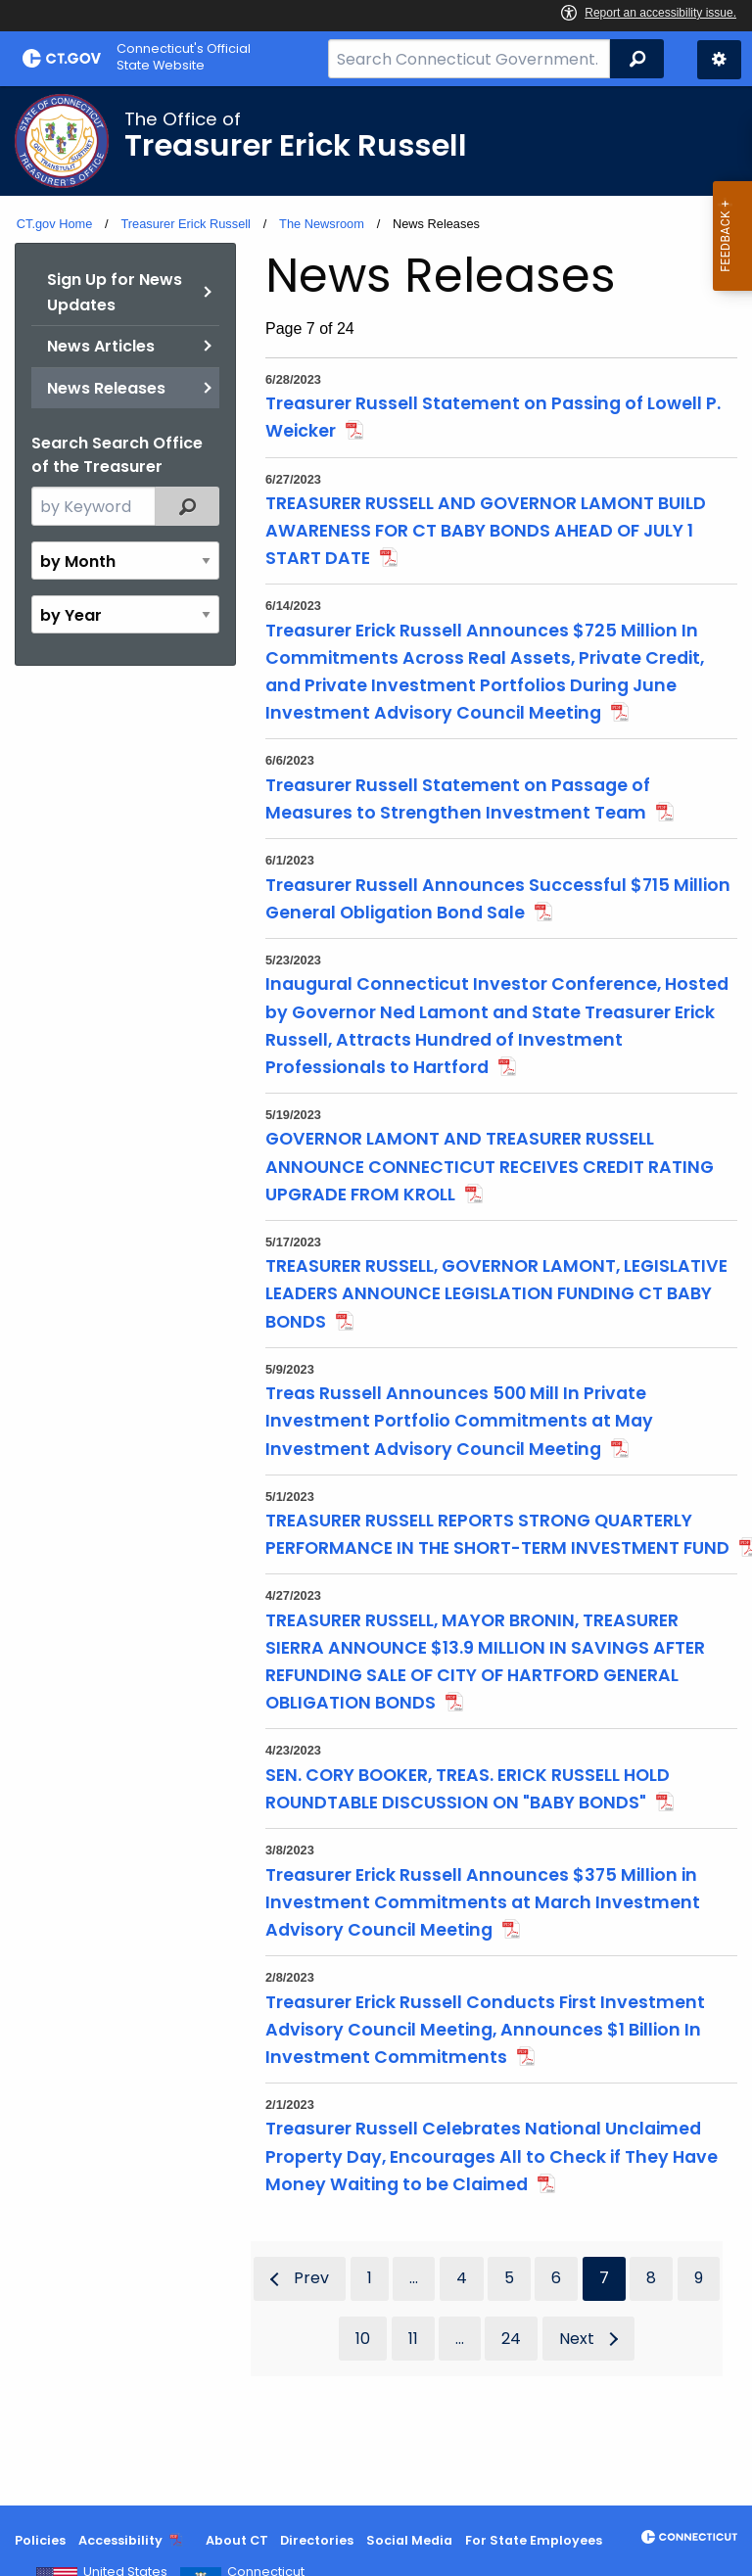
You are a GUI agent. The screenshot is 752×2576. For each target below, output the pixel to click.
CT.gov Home (55, 223)
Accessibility (120, 2540)
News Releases (106, 388)
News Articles (101, 346)
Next (576, 2338)
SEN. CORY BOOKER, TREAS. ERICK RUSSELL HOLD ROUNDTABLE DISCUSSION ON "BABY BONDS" (467, 1788)
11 (413, 2338)
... (413, 2278)
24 (511, 2338)
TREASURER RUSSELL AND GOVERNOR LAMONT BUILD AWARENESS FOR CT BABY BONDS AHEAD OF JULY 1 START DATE (485, 531)
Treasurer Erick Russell (185, 223)
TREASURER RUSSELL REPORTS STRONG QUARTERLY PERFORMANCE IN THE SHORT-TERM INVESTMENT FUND (497, 1534)
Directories (316, 2540)
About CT (237, 2540)
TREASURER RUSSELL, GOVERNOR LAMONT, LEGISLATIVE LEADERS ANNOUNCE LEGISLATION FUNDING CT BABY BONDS (496, 1293)
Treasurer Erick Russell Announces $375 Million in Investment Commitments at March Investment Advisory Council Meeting (482, 1902)
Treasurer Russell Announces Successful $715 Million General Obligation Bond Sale (497, 898)
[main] (376, 1296)
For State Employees (533, 2540)
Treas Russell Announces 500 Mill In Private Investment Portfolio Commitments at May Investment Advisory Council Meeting (459, 1421)
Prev (311, 2278)
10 (362, 2338)
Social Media (409, 2540)
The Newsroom (321, 223)
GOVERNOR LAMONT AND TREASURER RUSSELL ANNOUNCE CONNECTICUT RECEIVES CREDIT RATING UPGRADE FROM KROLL (489, 1166)
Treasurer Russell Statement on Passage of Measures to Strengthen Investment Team (457, 798)
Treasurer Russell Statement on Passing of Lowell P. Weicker (493, 417)
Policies (40, 2540)
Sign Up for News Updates (114, 292)
